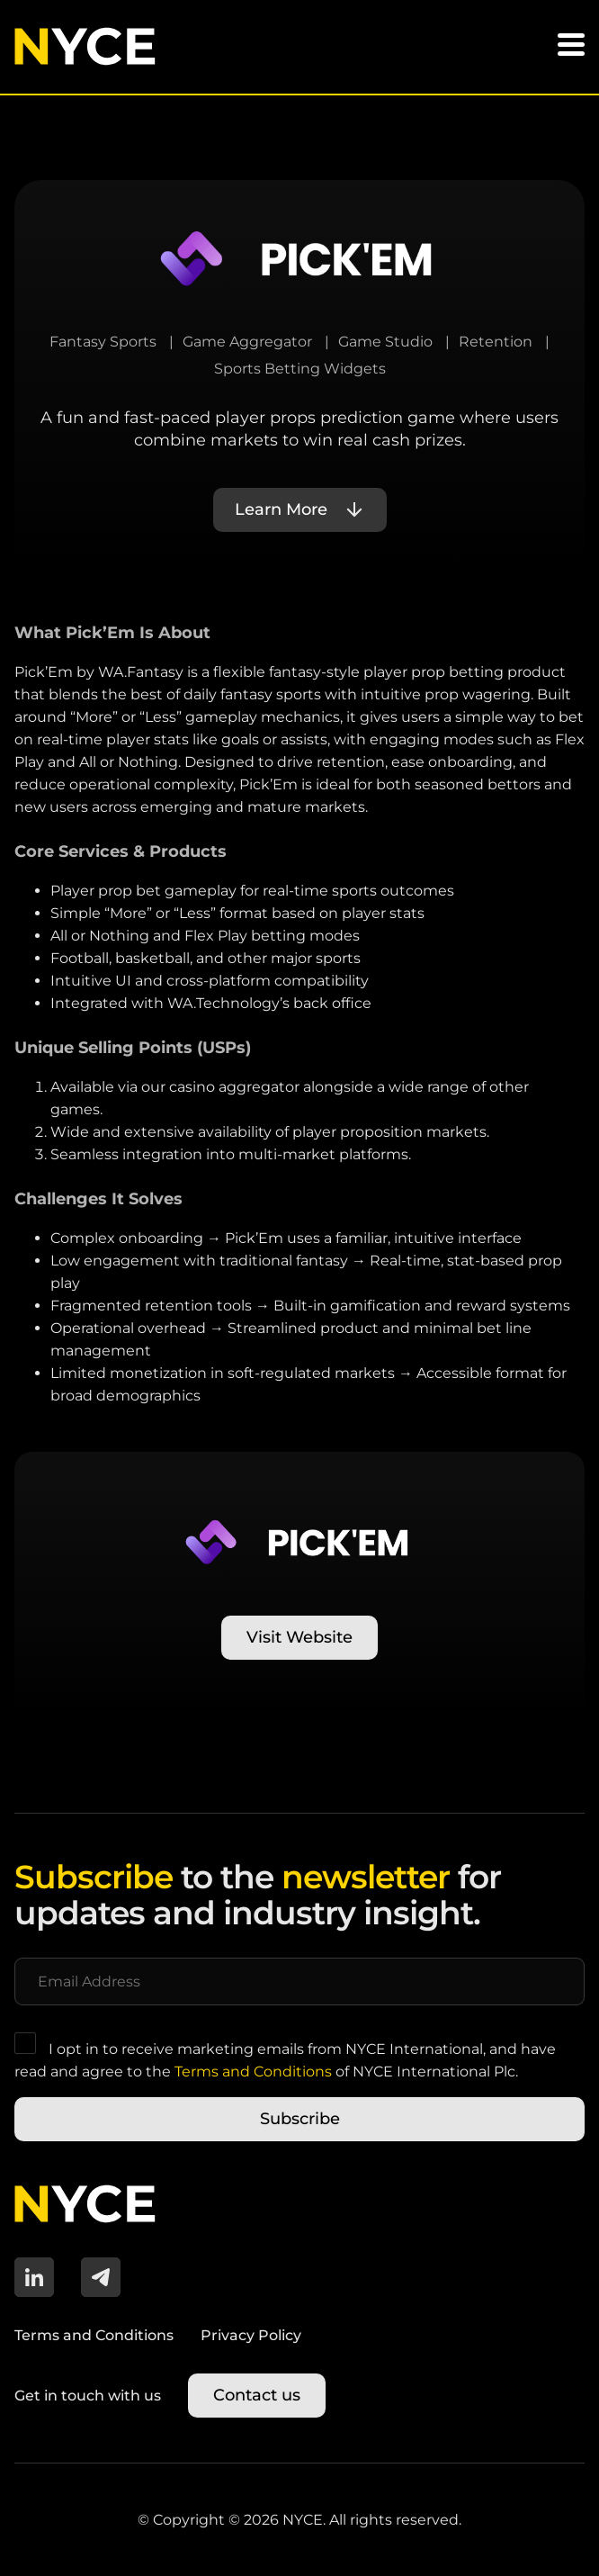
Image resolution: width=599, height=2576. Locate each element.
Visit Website (299, 1637)
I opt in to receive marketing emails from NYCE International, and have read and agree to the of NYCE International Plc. (285, 2056)
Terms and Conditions (253, 2071)
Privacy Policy (251, 2335)
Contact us (256, 2395)
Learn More (281, 509)
